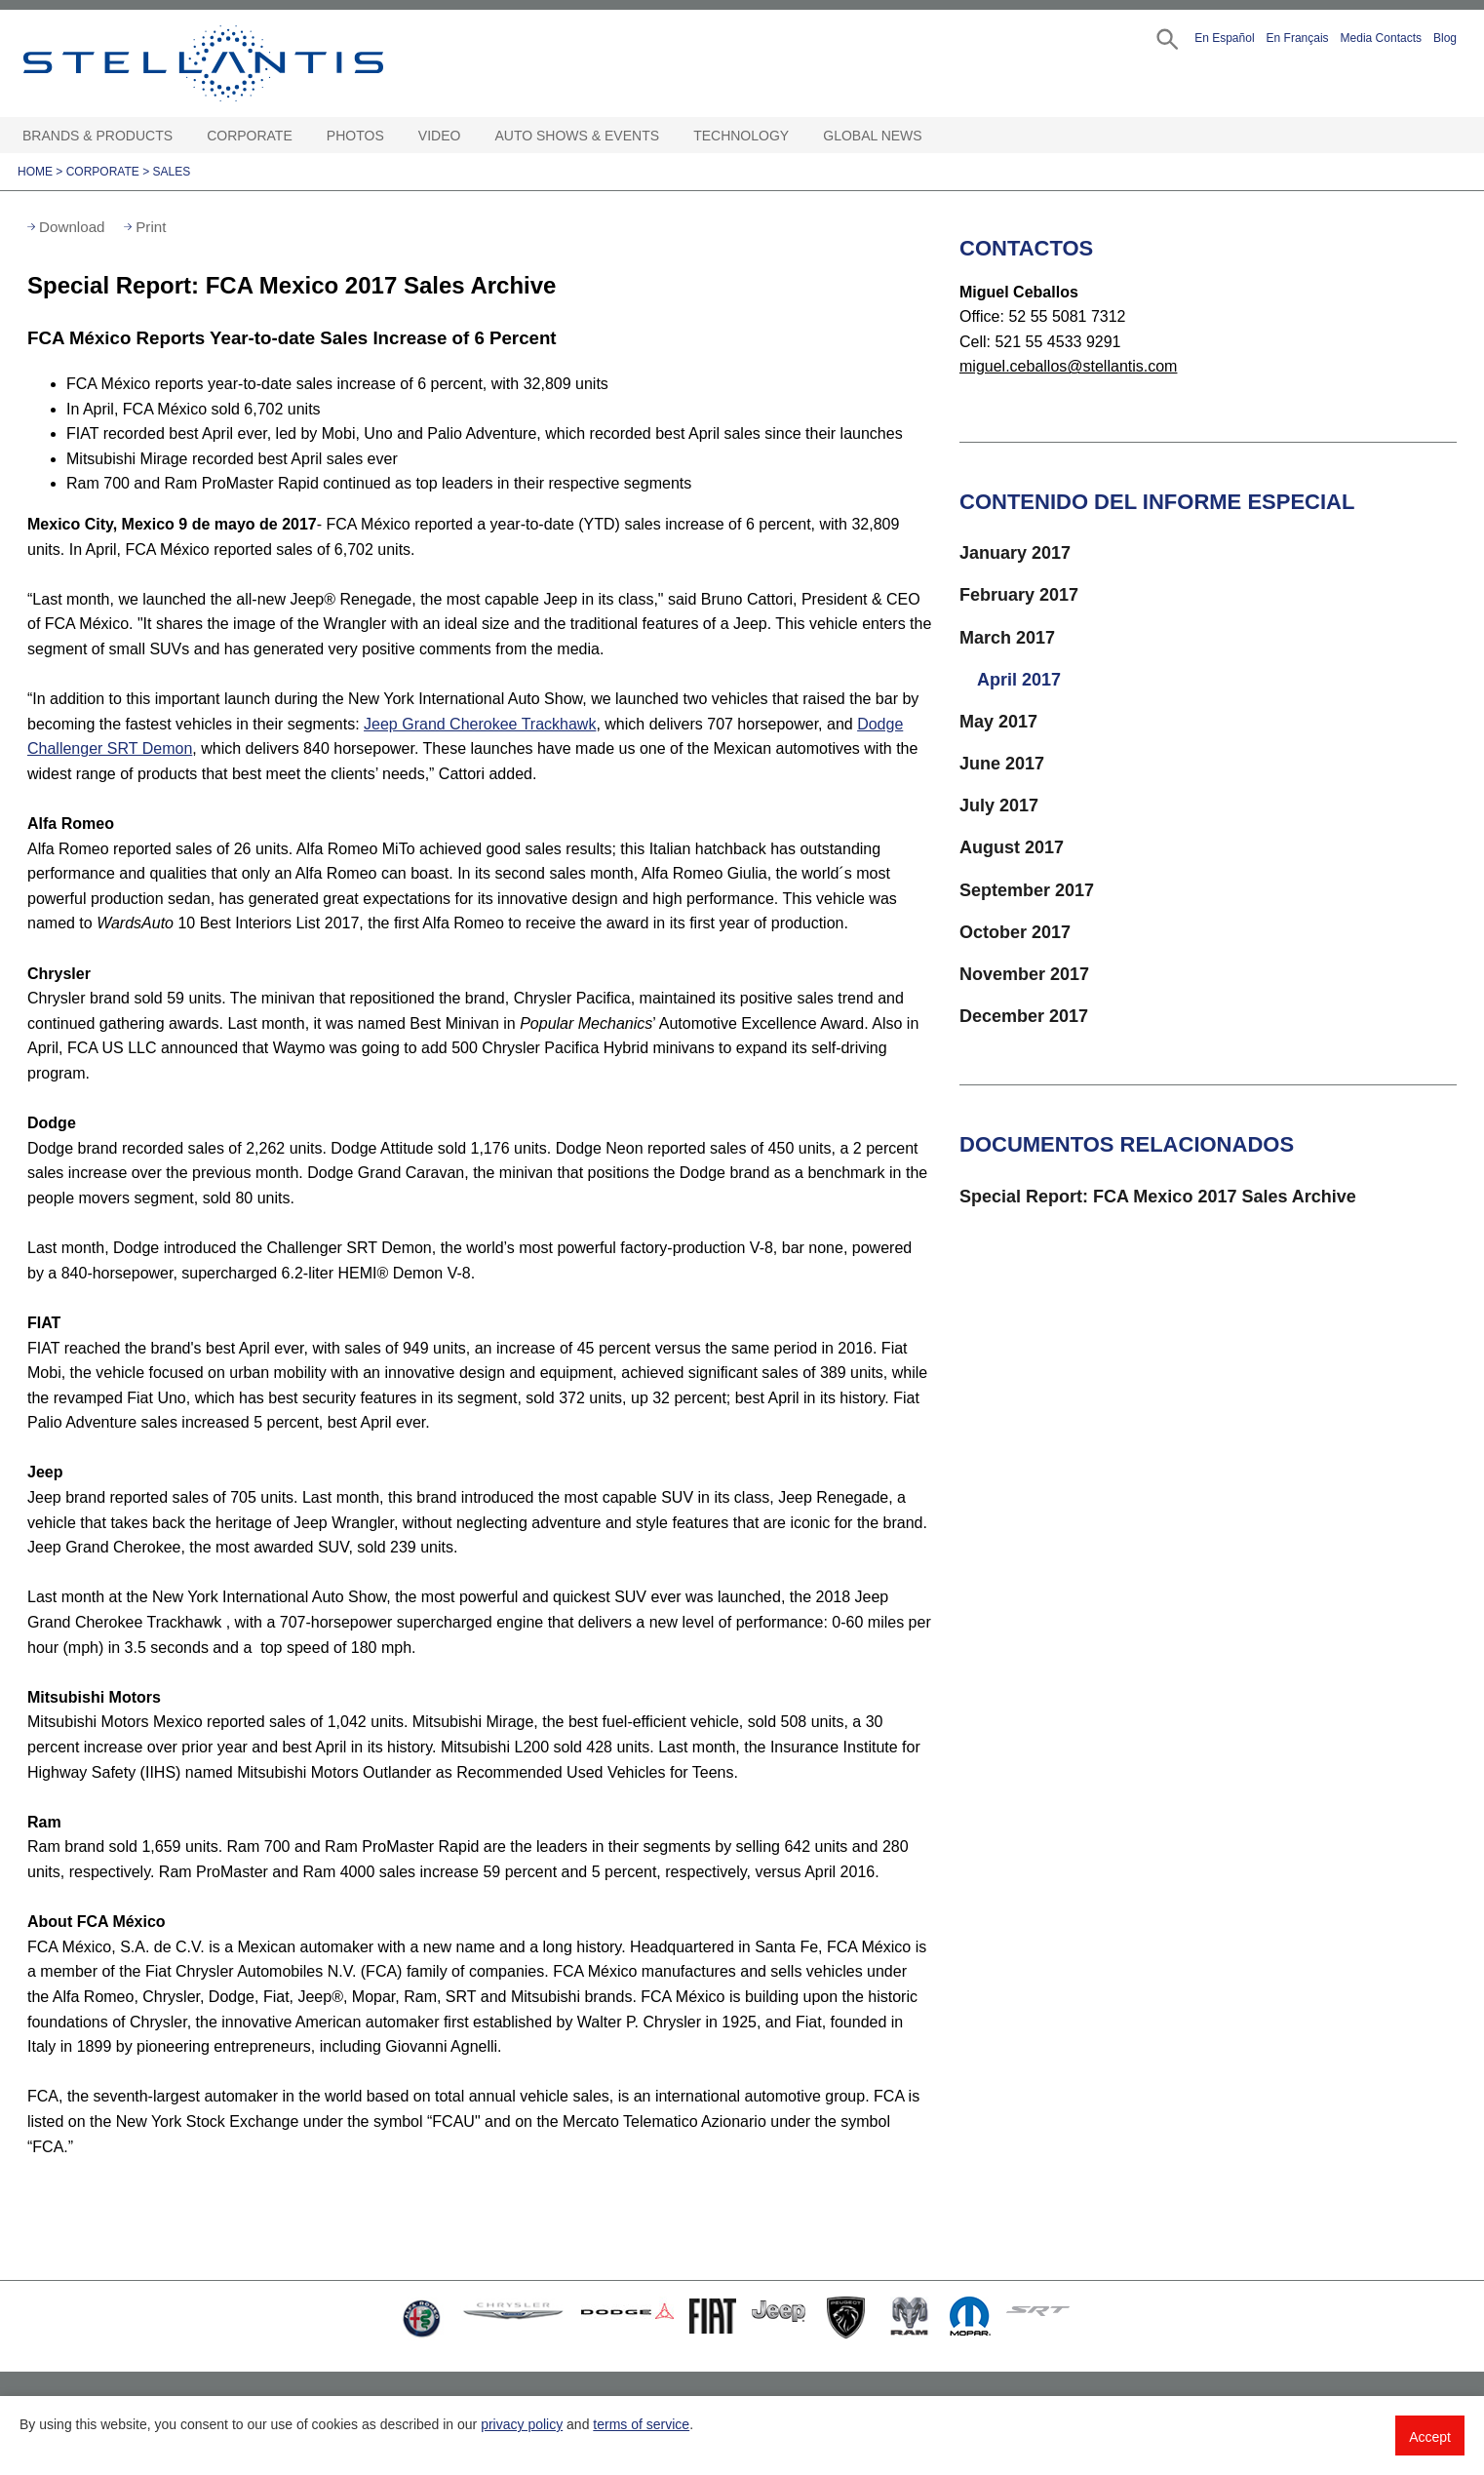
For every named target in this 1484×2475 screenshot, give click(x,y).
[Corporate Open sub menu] (302, 136)
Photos (355, 135)
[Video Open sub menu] (470, 136)
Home (35, 171)
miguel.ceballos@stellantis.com (1068, 366)
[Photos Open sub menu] (394, 136)
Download (72, 226)
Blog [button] (1445, 38)
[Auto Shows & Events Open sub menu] (669, 136)
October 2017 (1015, 932)
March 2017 (1007, 638)
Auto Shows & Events (577, 135)
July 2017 (998, 805)
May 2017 (998, 721)
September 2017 (1026, 890)
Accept (1430, 2437)
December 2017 (1023, 1016)
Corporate (250, 135)
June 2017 (1001, 763)
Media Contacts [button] (1381, 38)
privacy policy (522, 2424)
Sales (172, 171)
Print (151, 226)
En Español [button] (1224, 38)
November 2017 (1024, 974)
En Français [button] (1298, 38)
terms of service (641, 2424)
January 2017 (1015, 553)
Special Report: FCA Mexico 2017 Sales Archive (1157, 1196)
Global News (872, 135)
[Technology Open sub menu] (798, 136)
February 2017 (1018, 595)
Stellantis (247, 63)
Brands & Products (97, 135)
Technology (741, 135)
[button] (1166, 37)
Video (439, 135)
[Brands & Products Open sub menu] (182, 136)
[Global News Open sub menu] (932, 136)
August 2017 (1011, 847)
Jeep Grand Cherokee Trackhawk (480, 724)
